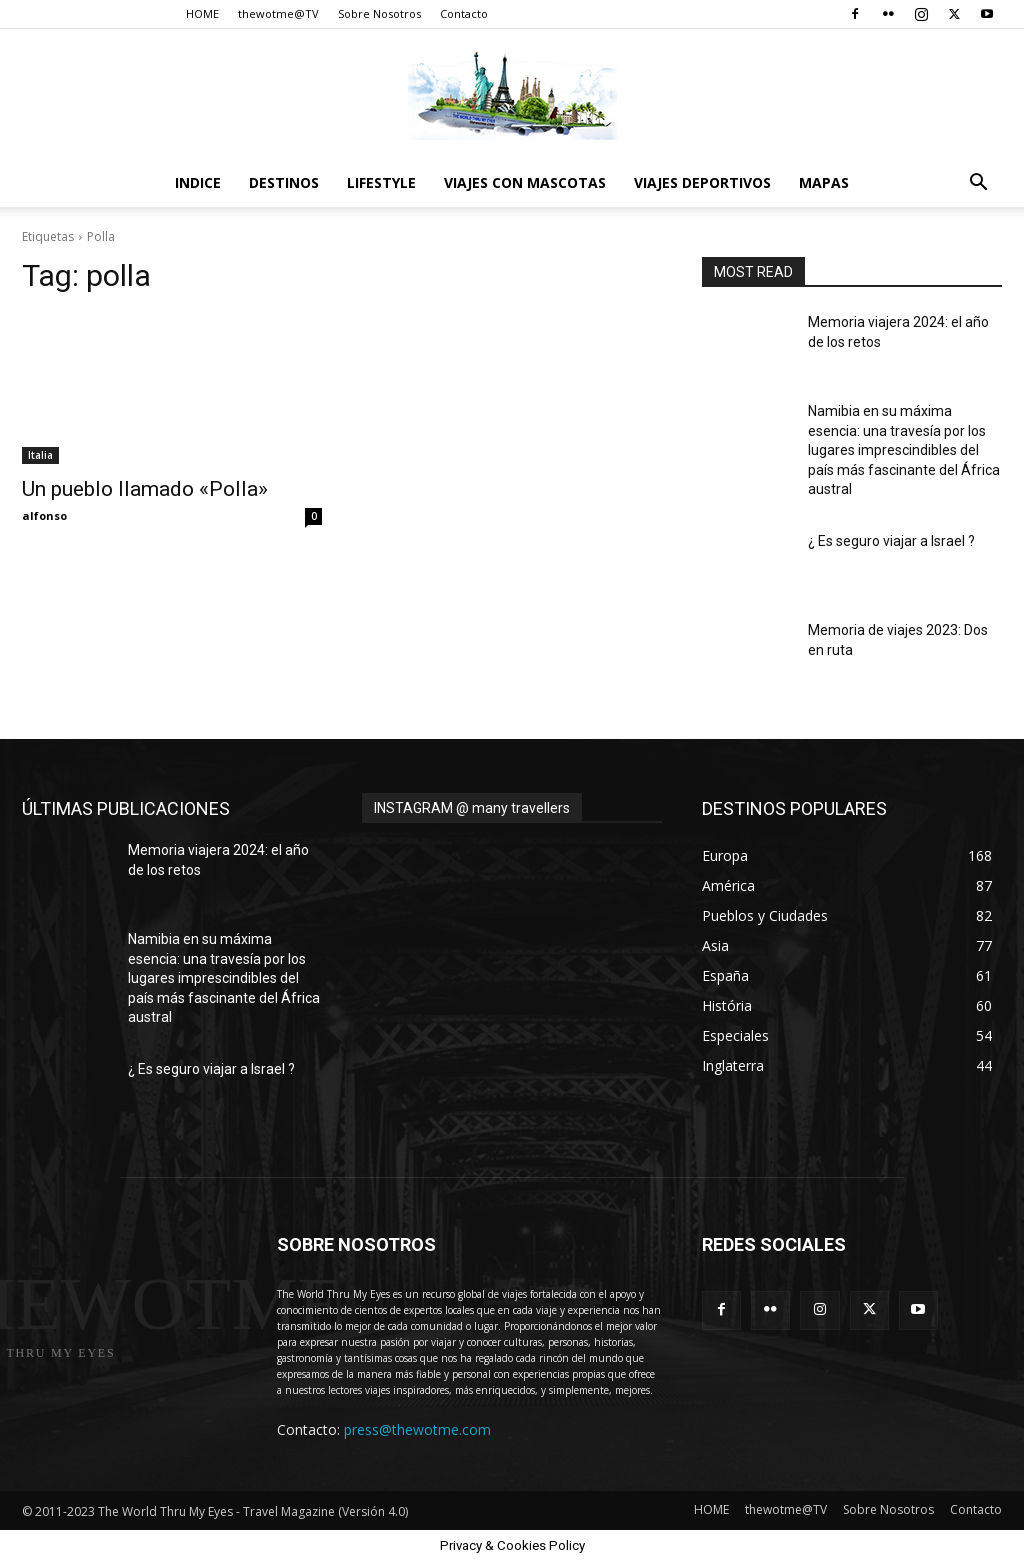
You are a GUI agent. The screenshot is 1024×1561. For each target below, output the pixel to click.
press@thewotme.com (417, 1429)
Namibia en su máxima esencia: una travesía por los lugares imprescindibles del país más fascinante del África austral (904, 450)
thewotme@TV (278, 13)
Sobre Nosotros (379, 13)
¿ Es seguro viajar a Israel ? (891, 541)
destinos (284, 182)
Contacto (464, 13)
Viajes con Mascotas (525, 182)
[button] (978, 184)
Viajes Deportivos (702, 182)
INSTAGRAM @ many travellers (472, 808)
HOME (202, 13)
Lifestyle (381, 182)
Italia (40, 455)
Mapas (824, 182)
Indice (198, 182)
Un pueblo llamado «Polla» (145, 489)
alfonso (44, 515)
